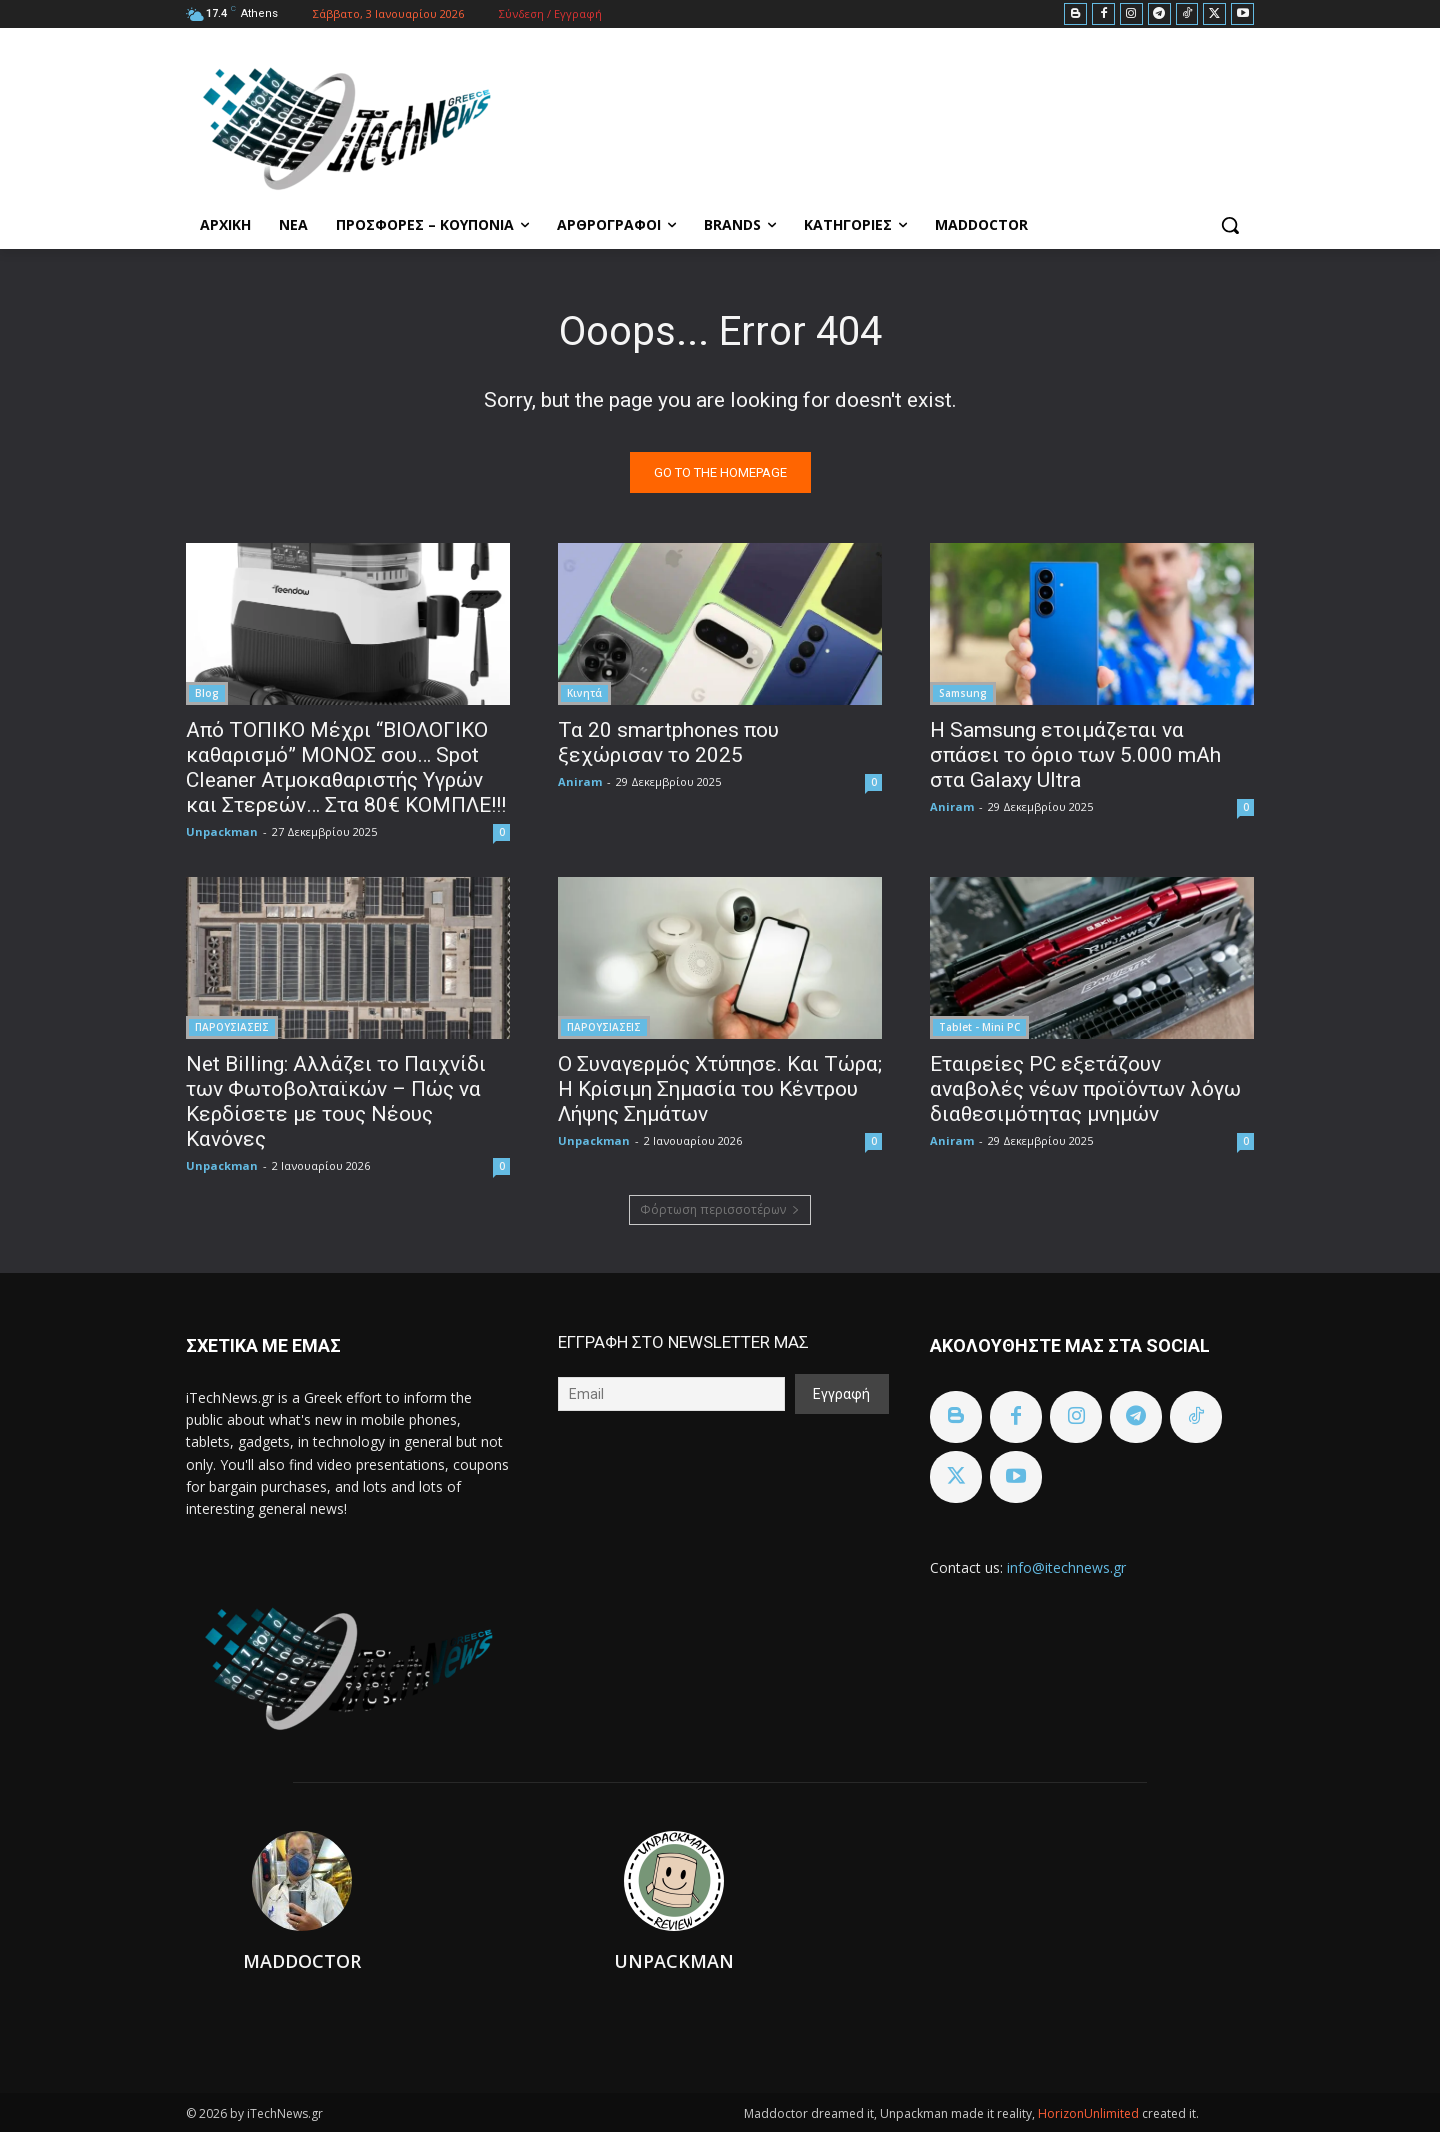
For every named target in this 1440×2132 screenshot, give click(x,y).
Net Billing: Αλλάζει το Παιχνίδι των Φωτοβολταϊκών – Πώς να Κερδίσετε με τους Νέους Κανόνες (336, 1101)
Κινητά (584, 693)
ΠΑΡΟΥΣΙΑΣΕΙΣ (232, 1027)
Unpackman (222, 831)
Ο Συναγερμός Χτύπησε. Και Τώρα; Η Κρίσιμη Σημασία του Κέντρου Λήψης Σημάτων (720, 1089)
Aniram (580, 781)
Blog (207, 693)
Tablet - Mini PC (979, 1027)
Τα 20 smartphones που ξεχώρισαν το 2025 (668, 742)
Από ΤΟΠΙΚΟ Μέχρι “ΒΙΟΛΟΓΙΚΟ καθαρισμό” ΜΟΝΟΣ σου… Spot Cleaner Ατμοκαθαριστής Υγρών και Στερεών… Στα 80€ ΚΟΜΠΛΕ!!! (346, 767)
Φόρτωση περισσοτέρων (720, 1209)
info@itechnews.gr (1066, 1567)
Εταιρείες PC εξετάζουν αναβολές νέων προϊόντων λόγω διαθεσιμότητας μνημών (1085, 1089)
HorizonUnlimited (1090, 2113)
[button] (1230, 225)
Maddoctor (302, 1961)
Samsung (963, 693)
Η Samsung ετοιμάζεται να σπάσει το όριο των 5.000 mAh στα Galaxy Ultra (1075, 755)
